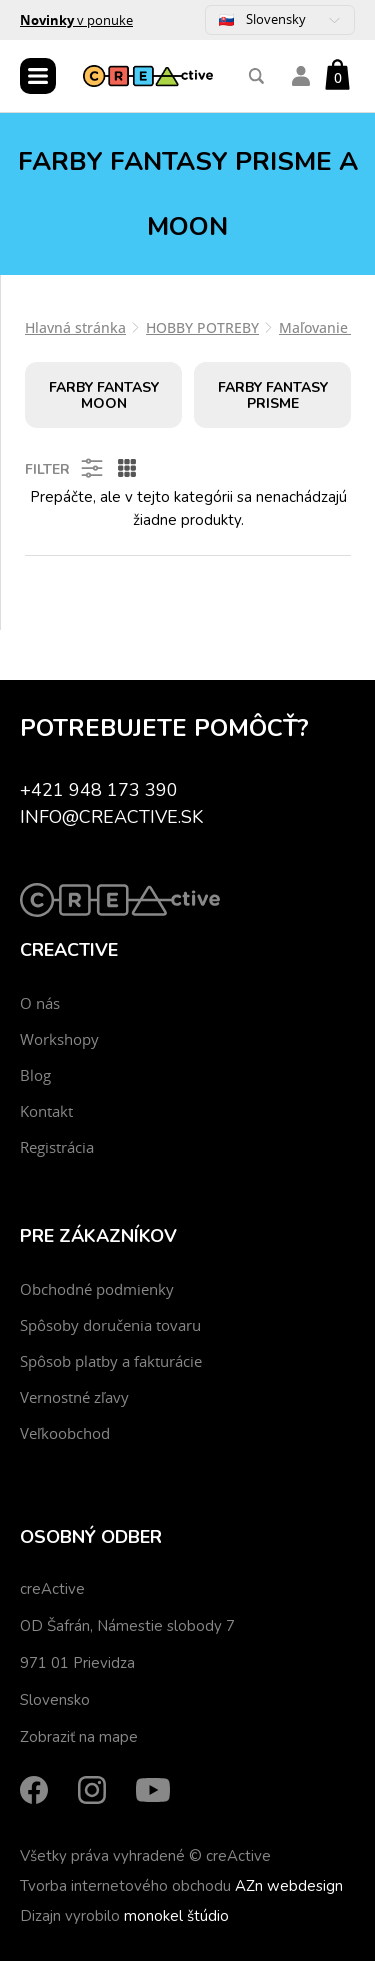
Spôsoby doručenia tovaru (110, 1325)
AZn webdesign (289, 1886)
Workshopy (59, 1039)
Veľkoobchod (65, 1433)
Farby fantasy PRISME (273, 395)
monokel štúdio (176, 1916)
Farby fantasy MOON (104, 395)
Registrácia (57, 1147)
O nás (40, 1003)
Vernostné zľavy (74, 1397)
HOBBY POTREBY (202, 327)
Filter (65, 468)
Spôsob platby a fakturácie (111, 1361)
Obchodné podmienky (97, 1289)
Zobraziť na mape (79, 1737)
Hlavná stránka (75, 327)
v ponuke (76, 20)
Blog (35, 1075)
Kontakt (46, 1111)
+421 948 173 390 (99, 790)
